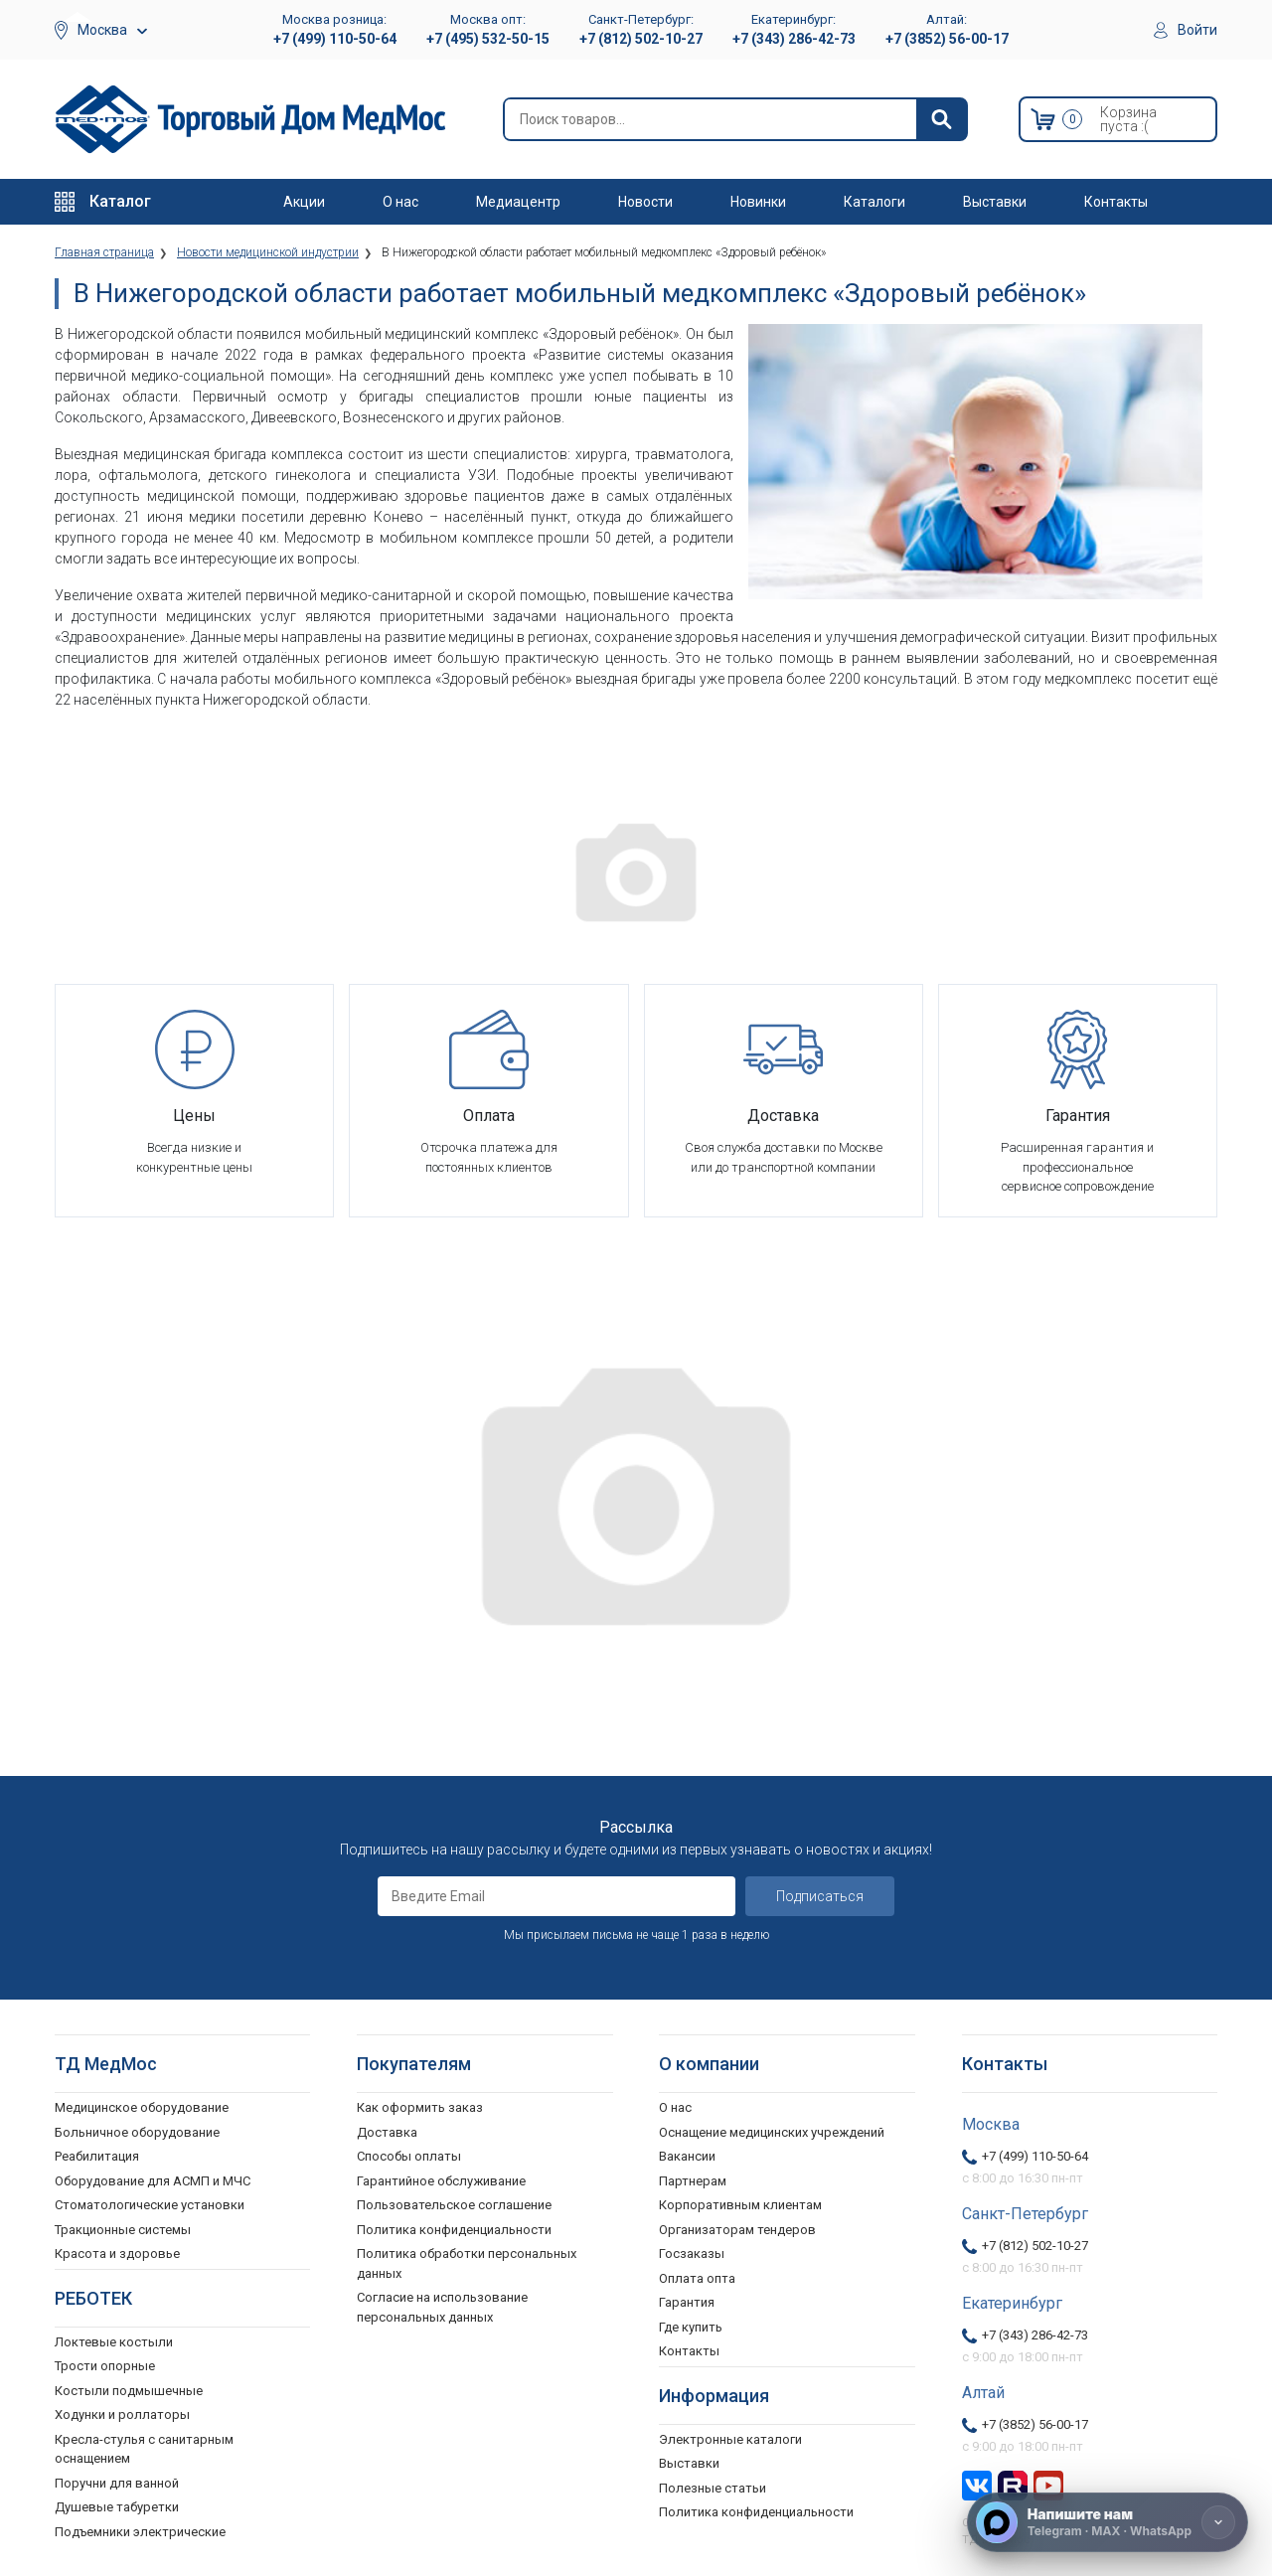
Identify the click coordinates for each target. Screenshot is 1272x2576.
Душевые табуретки (117, 2506)
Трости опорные (105, 2365)
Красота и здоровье (117, 2253)
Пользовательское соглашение (454, 2204)
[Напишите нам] (1107, 2522)
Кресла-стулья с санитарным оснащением (144, 2449)
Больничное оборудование (137, 2132)
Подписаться (820, 1896)
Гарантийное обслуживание (441, 2181)
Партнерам (692, 2181)
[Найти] (941, 119)
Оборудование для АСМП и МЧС (152, 2181)
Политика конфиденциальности (454, 2229)
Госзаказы (691, 2253)
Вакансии (687, 2156)
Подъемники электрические (140, 2531)
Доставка (387, 2132)
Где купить (690, 2327)
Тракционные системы (123, 2229)
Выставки (995, 202)
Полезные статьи (712, 2488)
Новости (645, 202)
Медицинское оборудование (142, 2107)
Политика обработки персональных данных (466, 2263)
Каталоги (874, 202)
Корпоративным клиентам (740, 2204)
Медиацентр (518, 202)
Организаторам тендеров (737, 2229)
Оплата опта (697, 2278)
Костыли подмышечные (129, 2390)
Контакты (1116, 202)
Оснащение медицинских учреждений (771, 2132)
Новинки (758, 202)
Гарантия (687, 2302)
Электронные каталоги (730, 2439)
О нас (400, 202)
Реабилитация (97, 2156)
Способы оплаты (409, 2156)
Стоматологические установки (149, 2204)
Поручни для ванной (117, 2483)
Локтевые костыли (114, 2341)
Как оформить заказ (420, 2107)
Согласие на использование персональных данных (442, 2307)
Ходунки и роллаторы (122, 2414)
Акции (304, 202)
